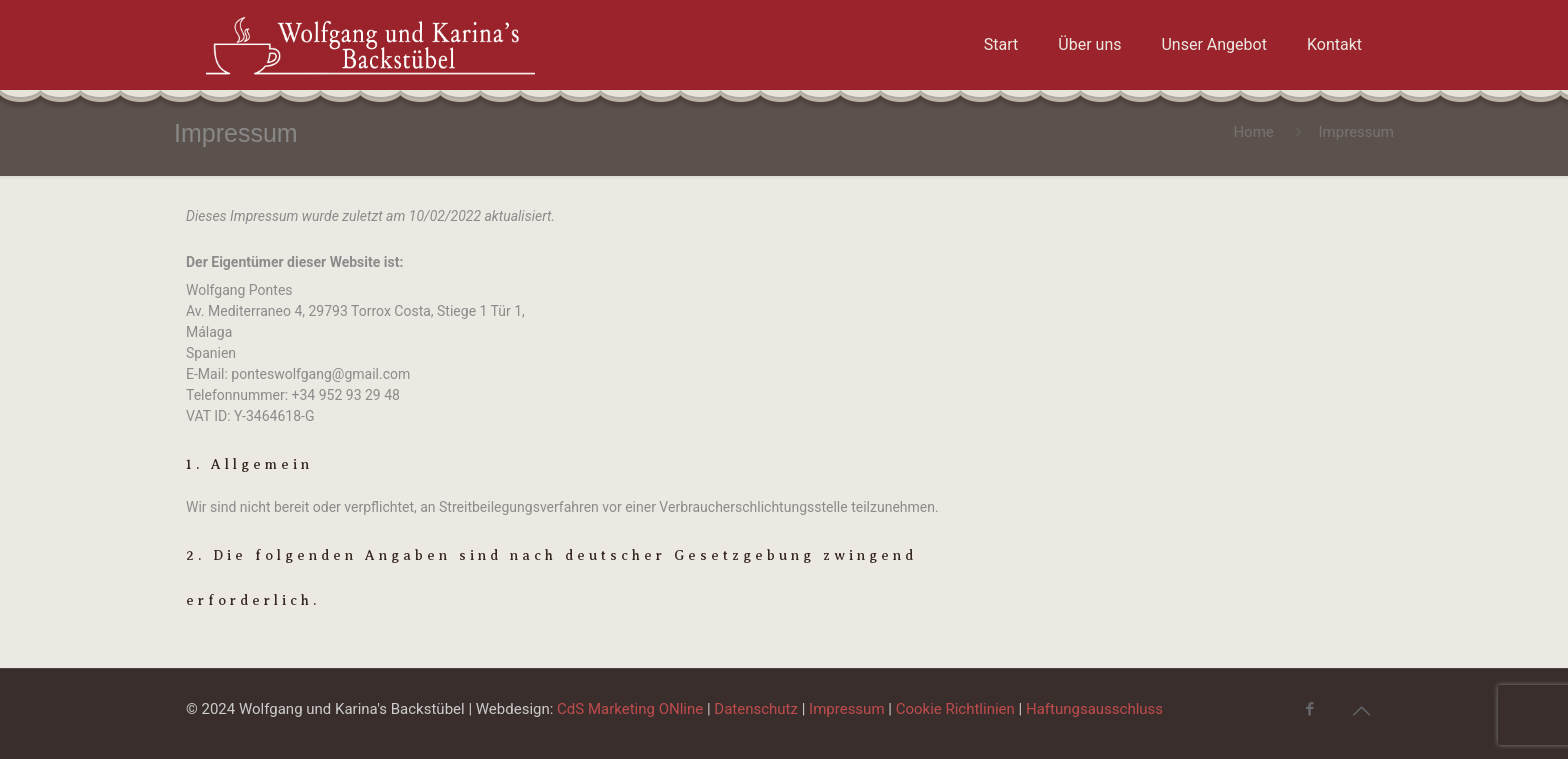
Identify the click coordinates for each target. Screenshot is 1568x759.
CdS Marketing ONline (630, 709)
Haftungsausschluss (1094, 709)
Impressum (846, 709)
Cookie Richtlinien (955, 709)
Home (1253, 132)
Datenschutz (756, 709)
